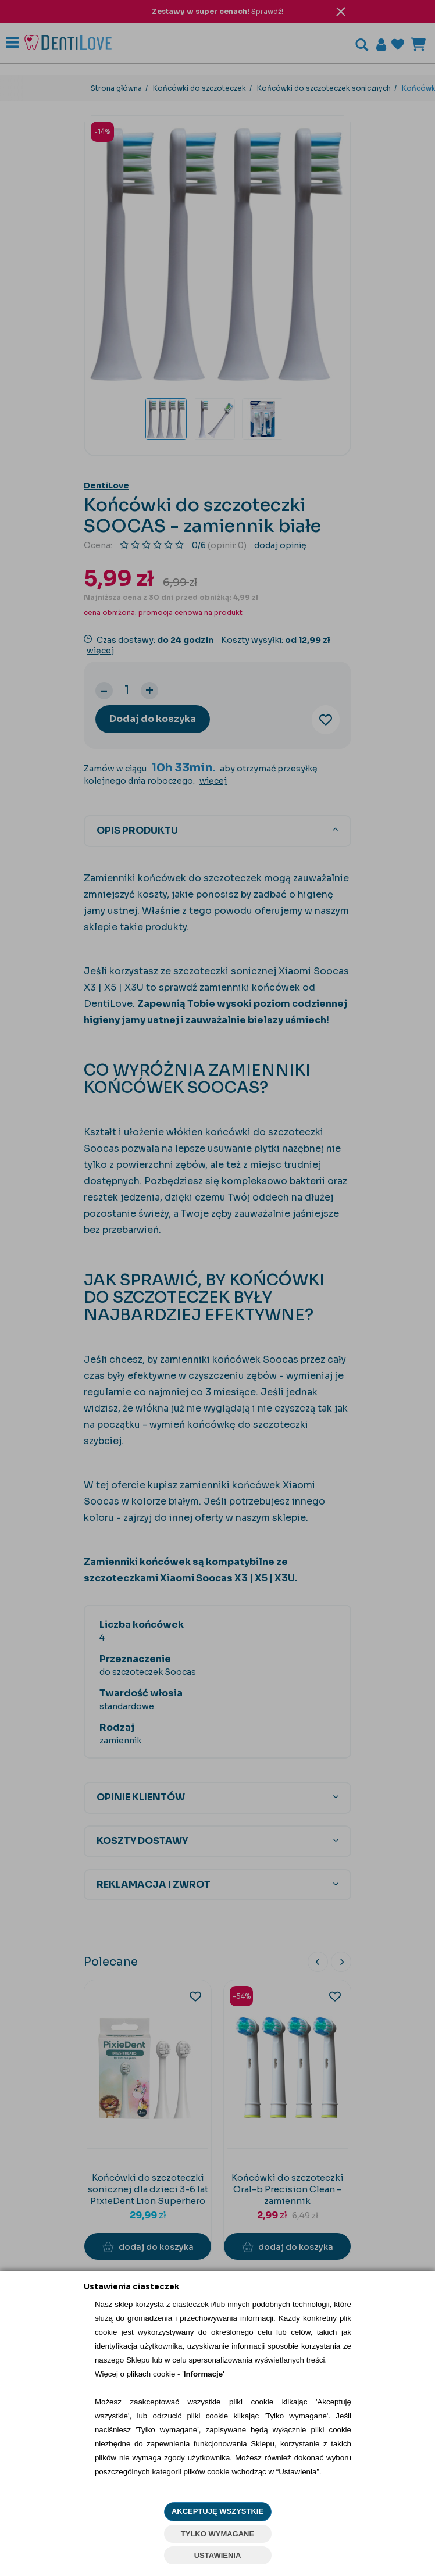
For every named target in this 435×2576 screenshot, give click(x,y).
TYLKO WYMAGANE (217, 2533)
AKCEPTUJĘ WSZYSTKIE (217, 2511)
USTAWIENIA (217, 2555)
